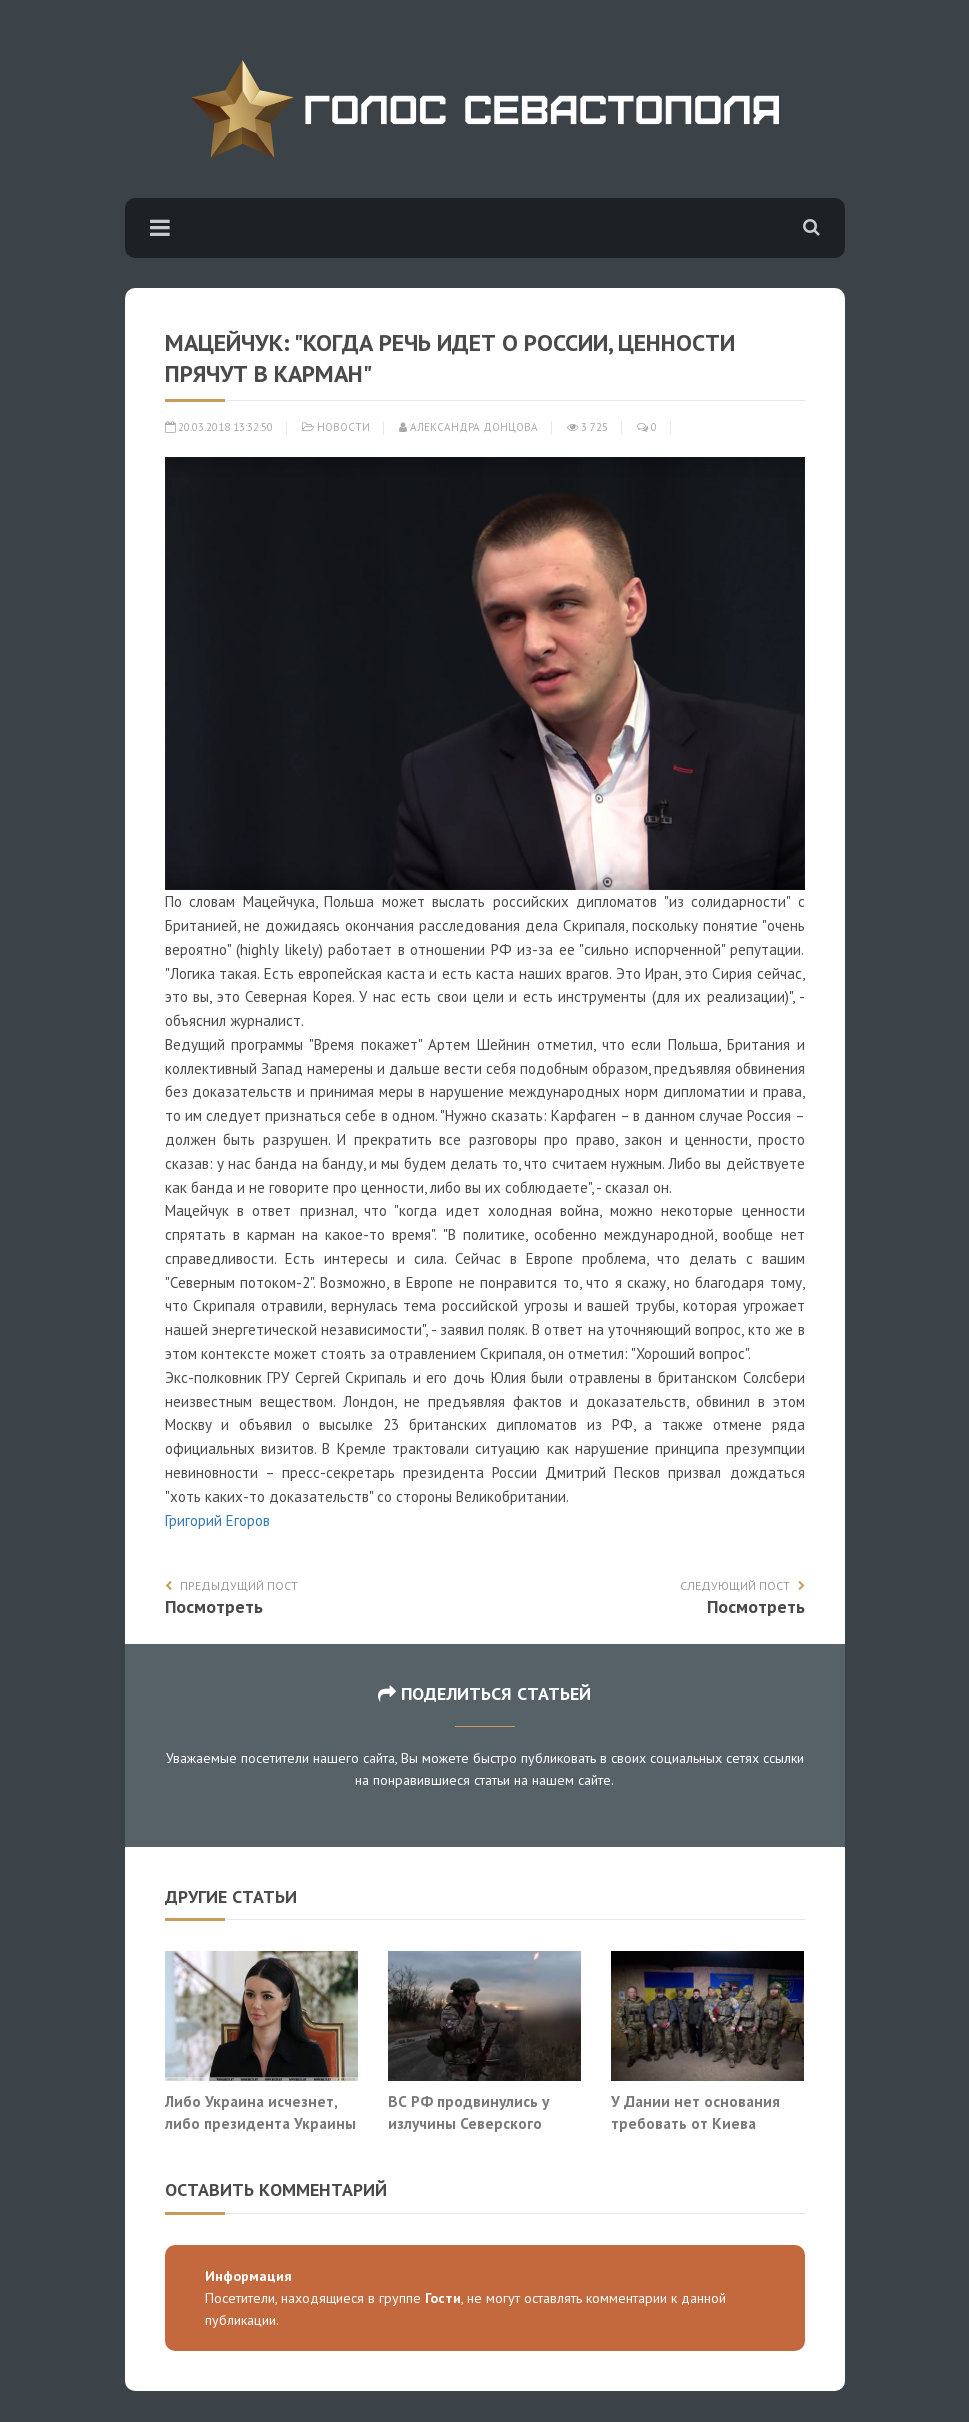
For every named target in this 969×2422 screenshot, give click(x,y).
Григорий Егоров (217, 1520)
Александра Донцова (468, 427)
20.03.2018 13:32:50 (219, 427)
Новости (343, 427)
